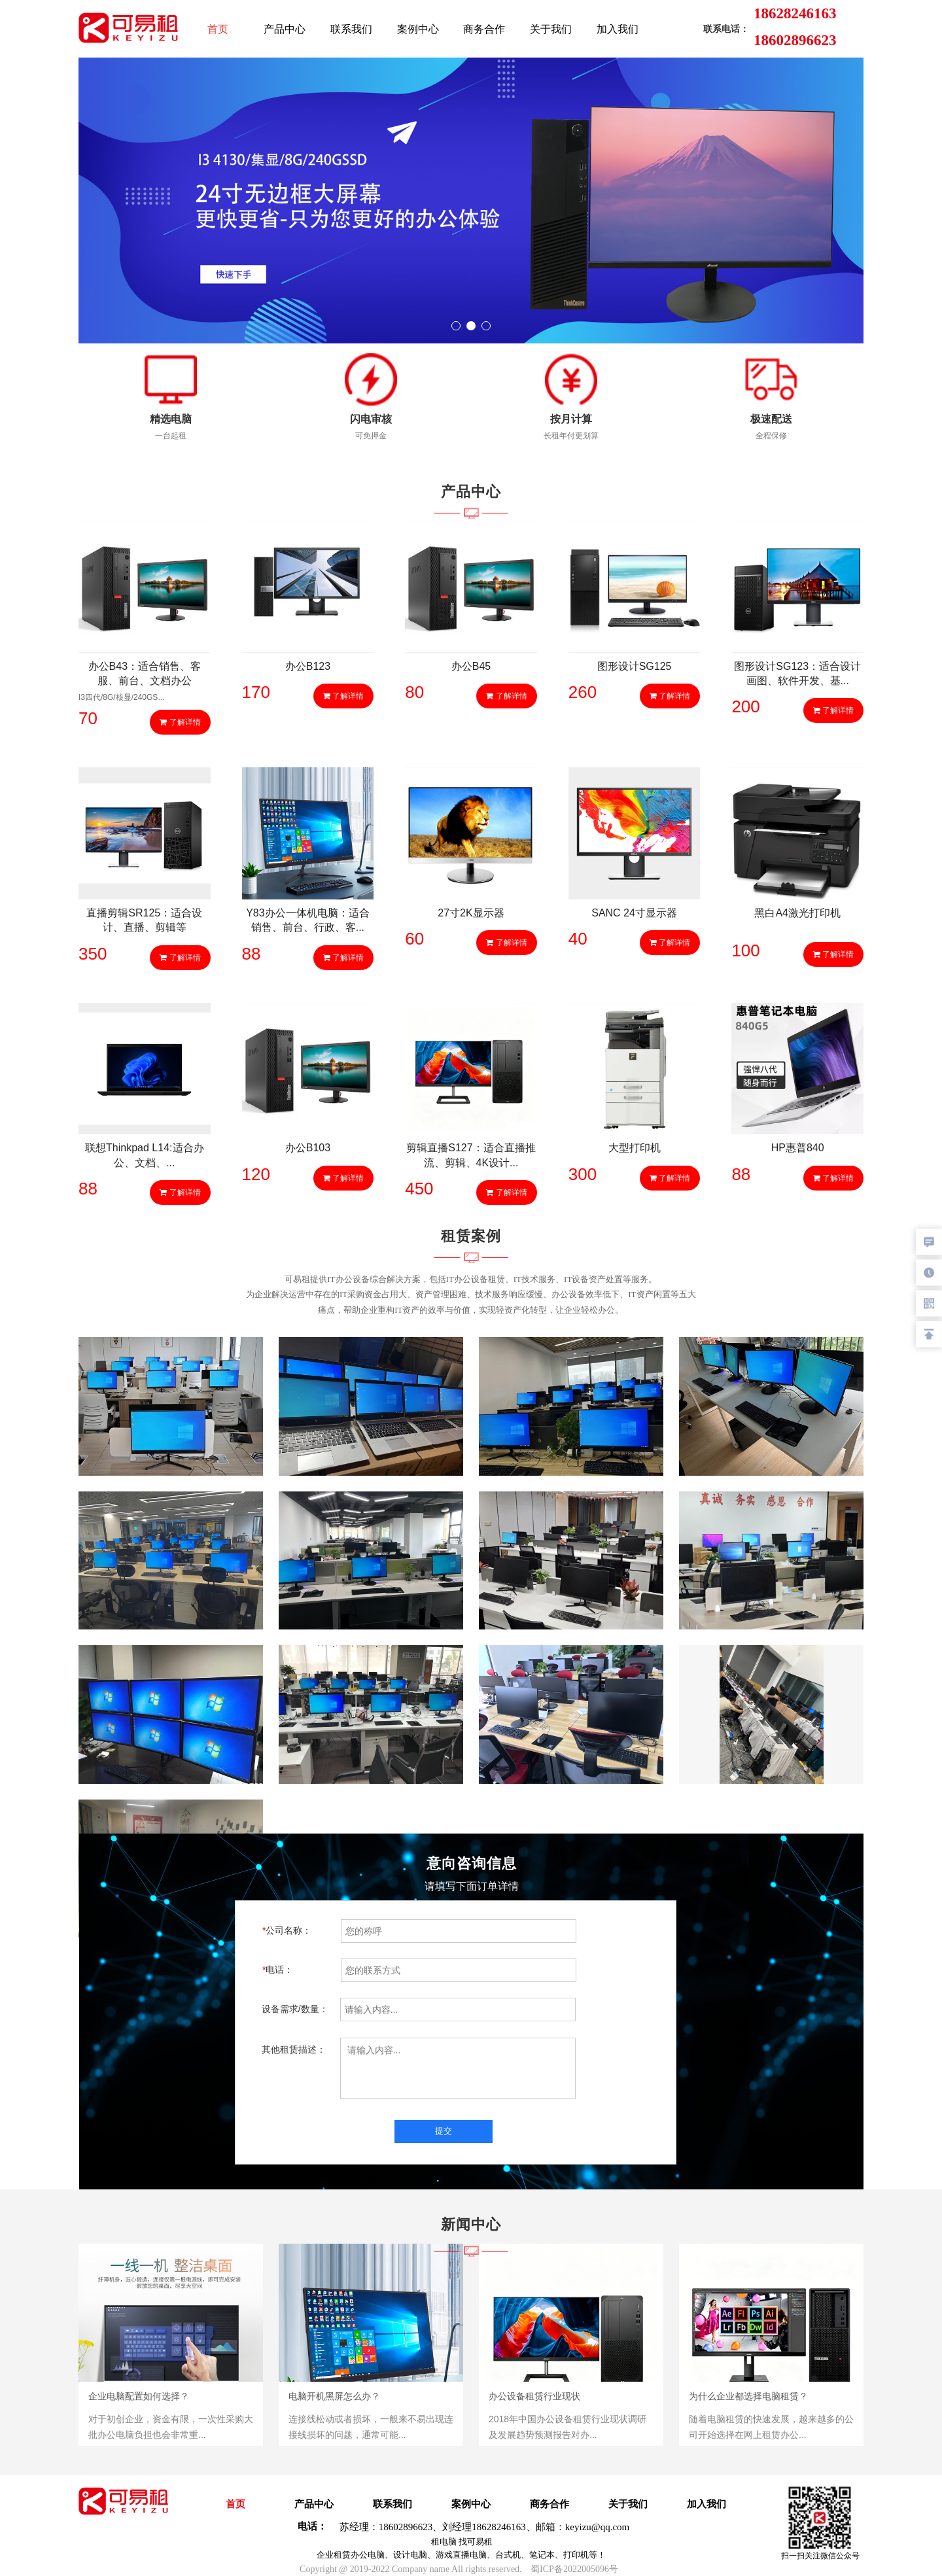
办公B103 (307, 1147)
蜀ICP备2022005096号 (574, 2569)
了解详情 (180, 722)
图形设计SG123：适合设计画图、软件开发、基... (797, 673)
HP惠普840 (797, 1147)
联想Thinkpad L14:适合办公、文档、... (144, 1155)
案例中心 (418, 29)
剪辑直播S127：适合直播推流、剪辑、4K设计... (470, 1155)
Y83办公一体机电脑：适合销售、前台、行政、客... (307, 920)
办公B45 (471, 666)
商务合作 (484, 29)
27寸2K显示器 (471, 912)
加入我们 (617, 29)
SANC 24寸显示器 (634, 912)
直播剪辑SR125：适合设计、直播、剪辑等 (144, 920)
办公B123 (307, 666)
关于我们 (551, 29)
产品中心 (284, 29)
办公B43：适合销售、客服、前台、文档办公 (144, 673)
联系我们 (351, 29)
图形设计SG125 (634, 666)
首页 (217, 29)
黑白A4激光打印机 (797, 912)
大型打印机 (634, 1147)
